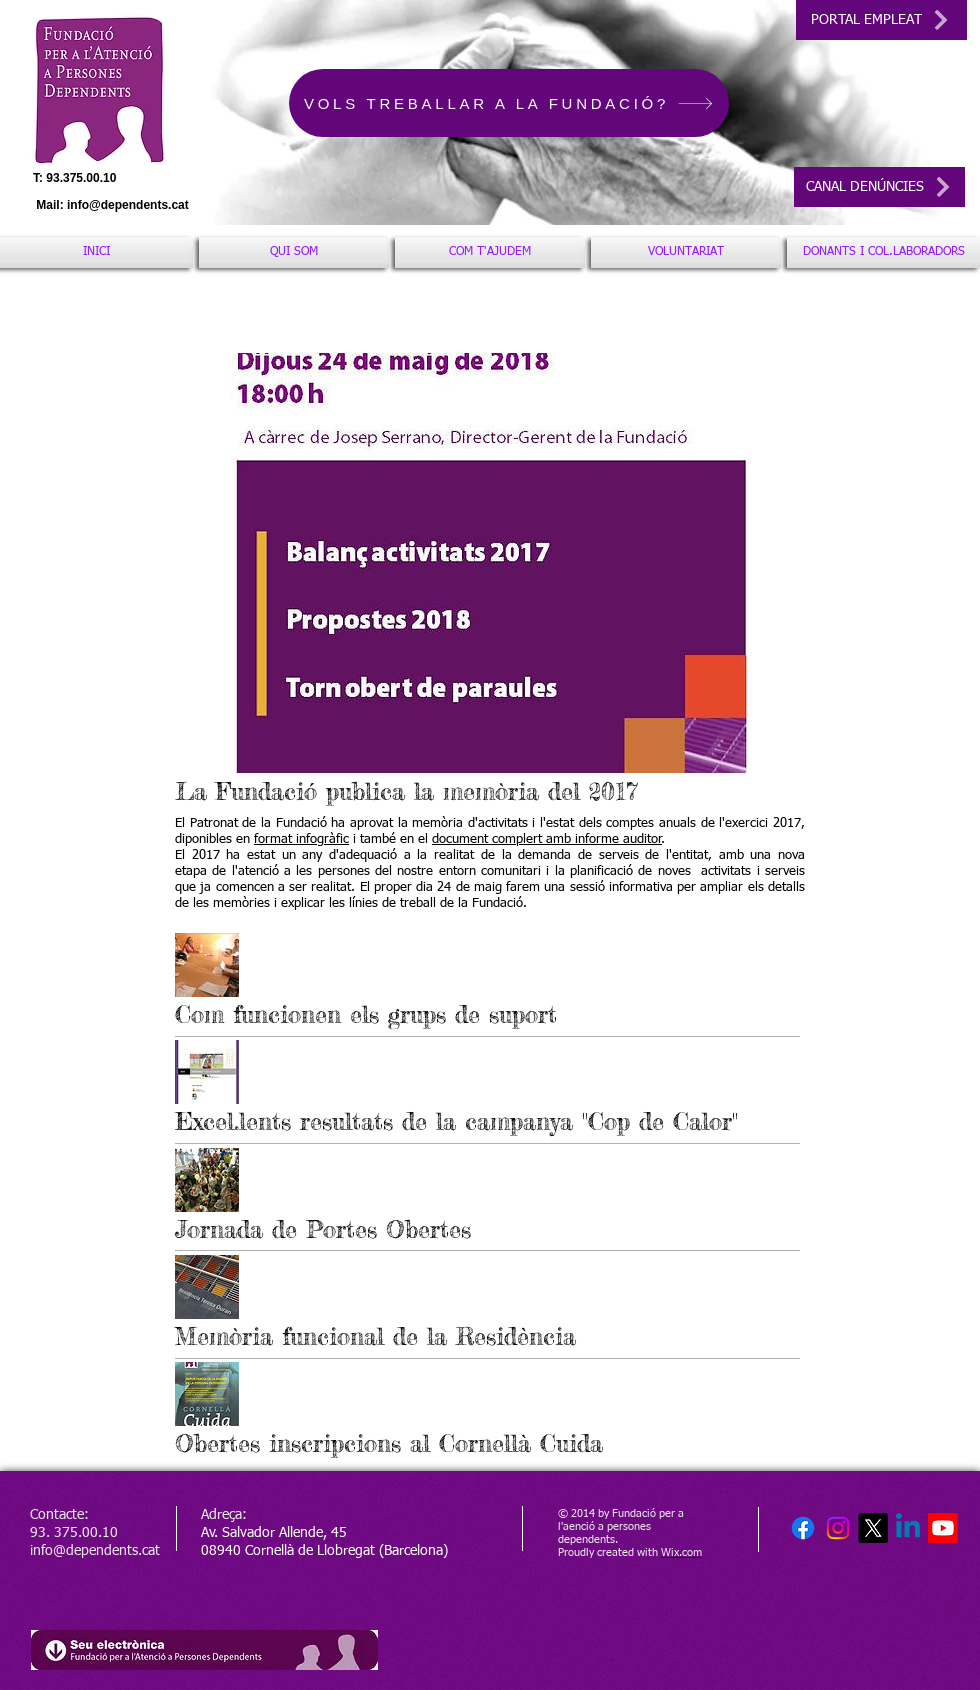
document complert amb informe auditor (547, 839)
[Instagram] (838, 1528)
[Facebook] (803, 1528)
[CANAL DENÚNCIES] (879, 187)
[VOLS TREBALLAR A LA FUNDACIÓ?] (509, 103)
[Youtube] (943, 1528)
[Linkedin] (908, 1528)
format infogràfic (301, 839)
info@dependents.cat (128, 205)
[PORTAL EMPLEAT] (881, 20)
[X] (873, 1528)
